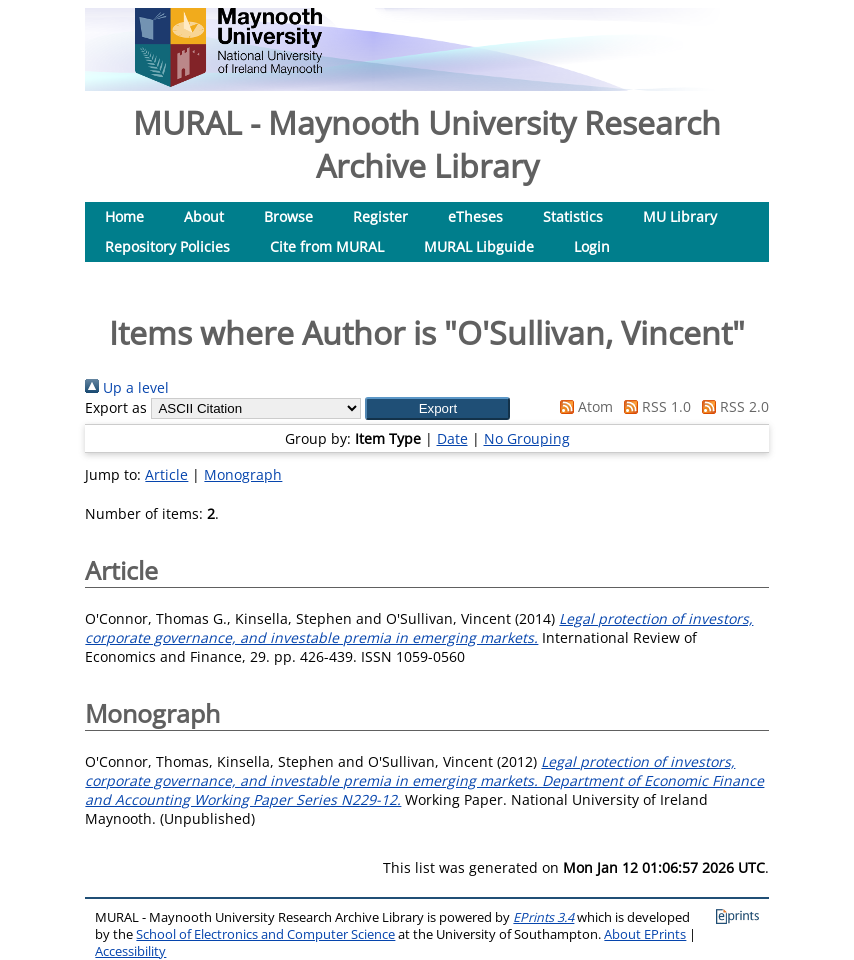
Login (592, 246)
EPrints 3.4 (543, 917)
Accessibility (130, 951)
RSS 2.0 (732, 406)
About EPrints (645, 934)
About (204, 216)
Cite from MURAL (327, 246)
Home (124, 216)
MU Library (680, 216)
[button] (437, 408)
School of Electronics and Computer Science (265, 934)
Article (166, 474)
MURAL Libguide (479, 246)
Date (452, 438)
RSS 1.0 (654, 406)
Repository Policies (167, 246)
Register (380, 216)
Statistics (573, 216)
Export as (116, 407)
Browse (288, 216)
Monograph (243, 474)
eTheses (475, 216)
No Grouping (527, 438)
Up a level (127, 387)
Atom (583, 406)
